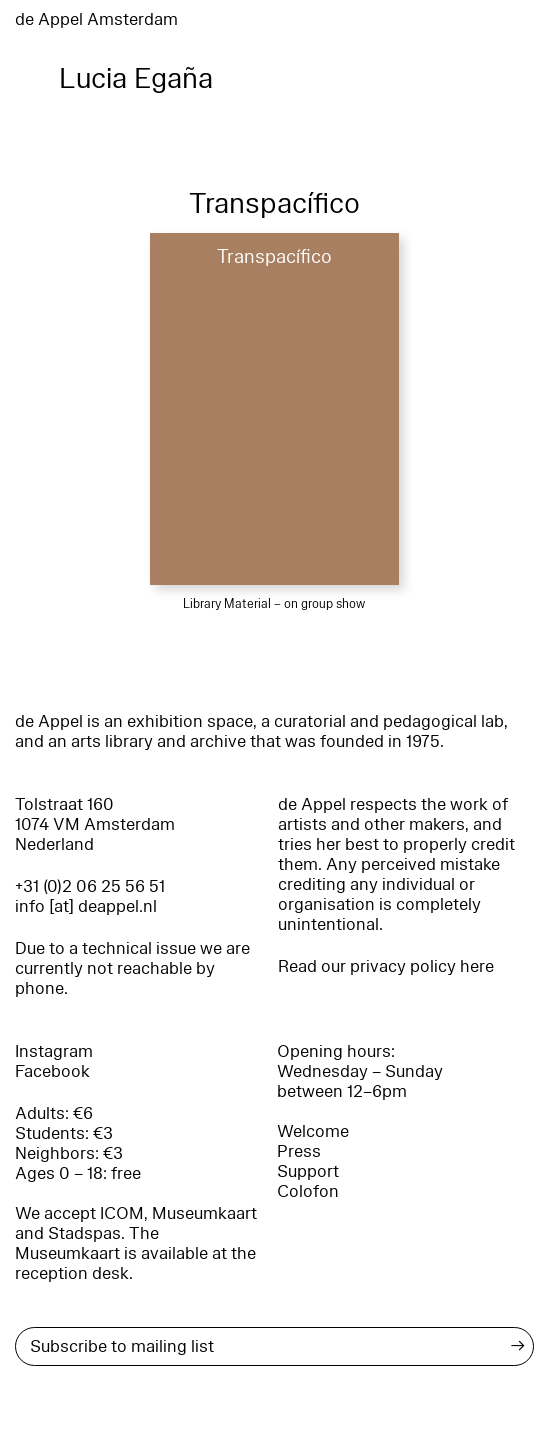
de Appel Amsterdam (96, 19)
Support (308, 1171)
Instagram (54, 1051)
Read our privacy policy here (386, 966)
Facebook (52, 1071)
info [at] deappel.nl (86, 906)
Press (299, 1151)
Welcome (313, 1131)
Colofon (308, 1191)
